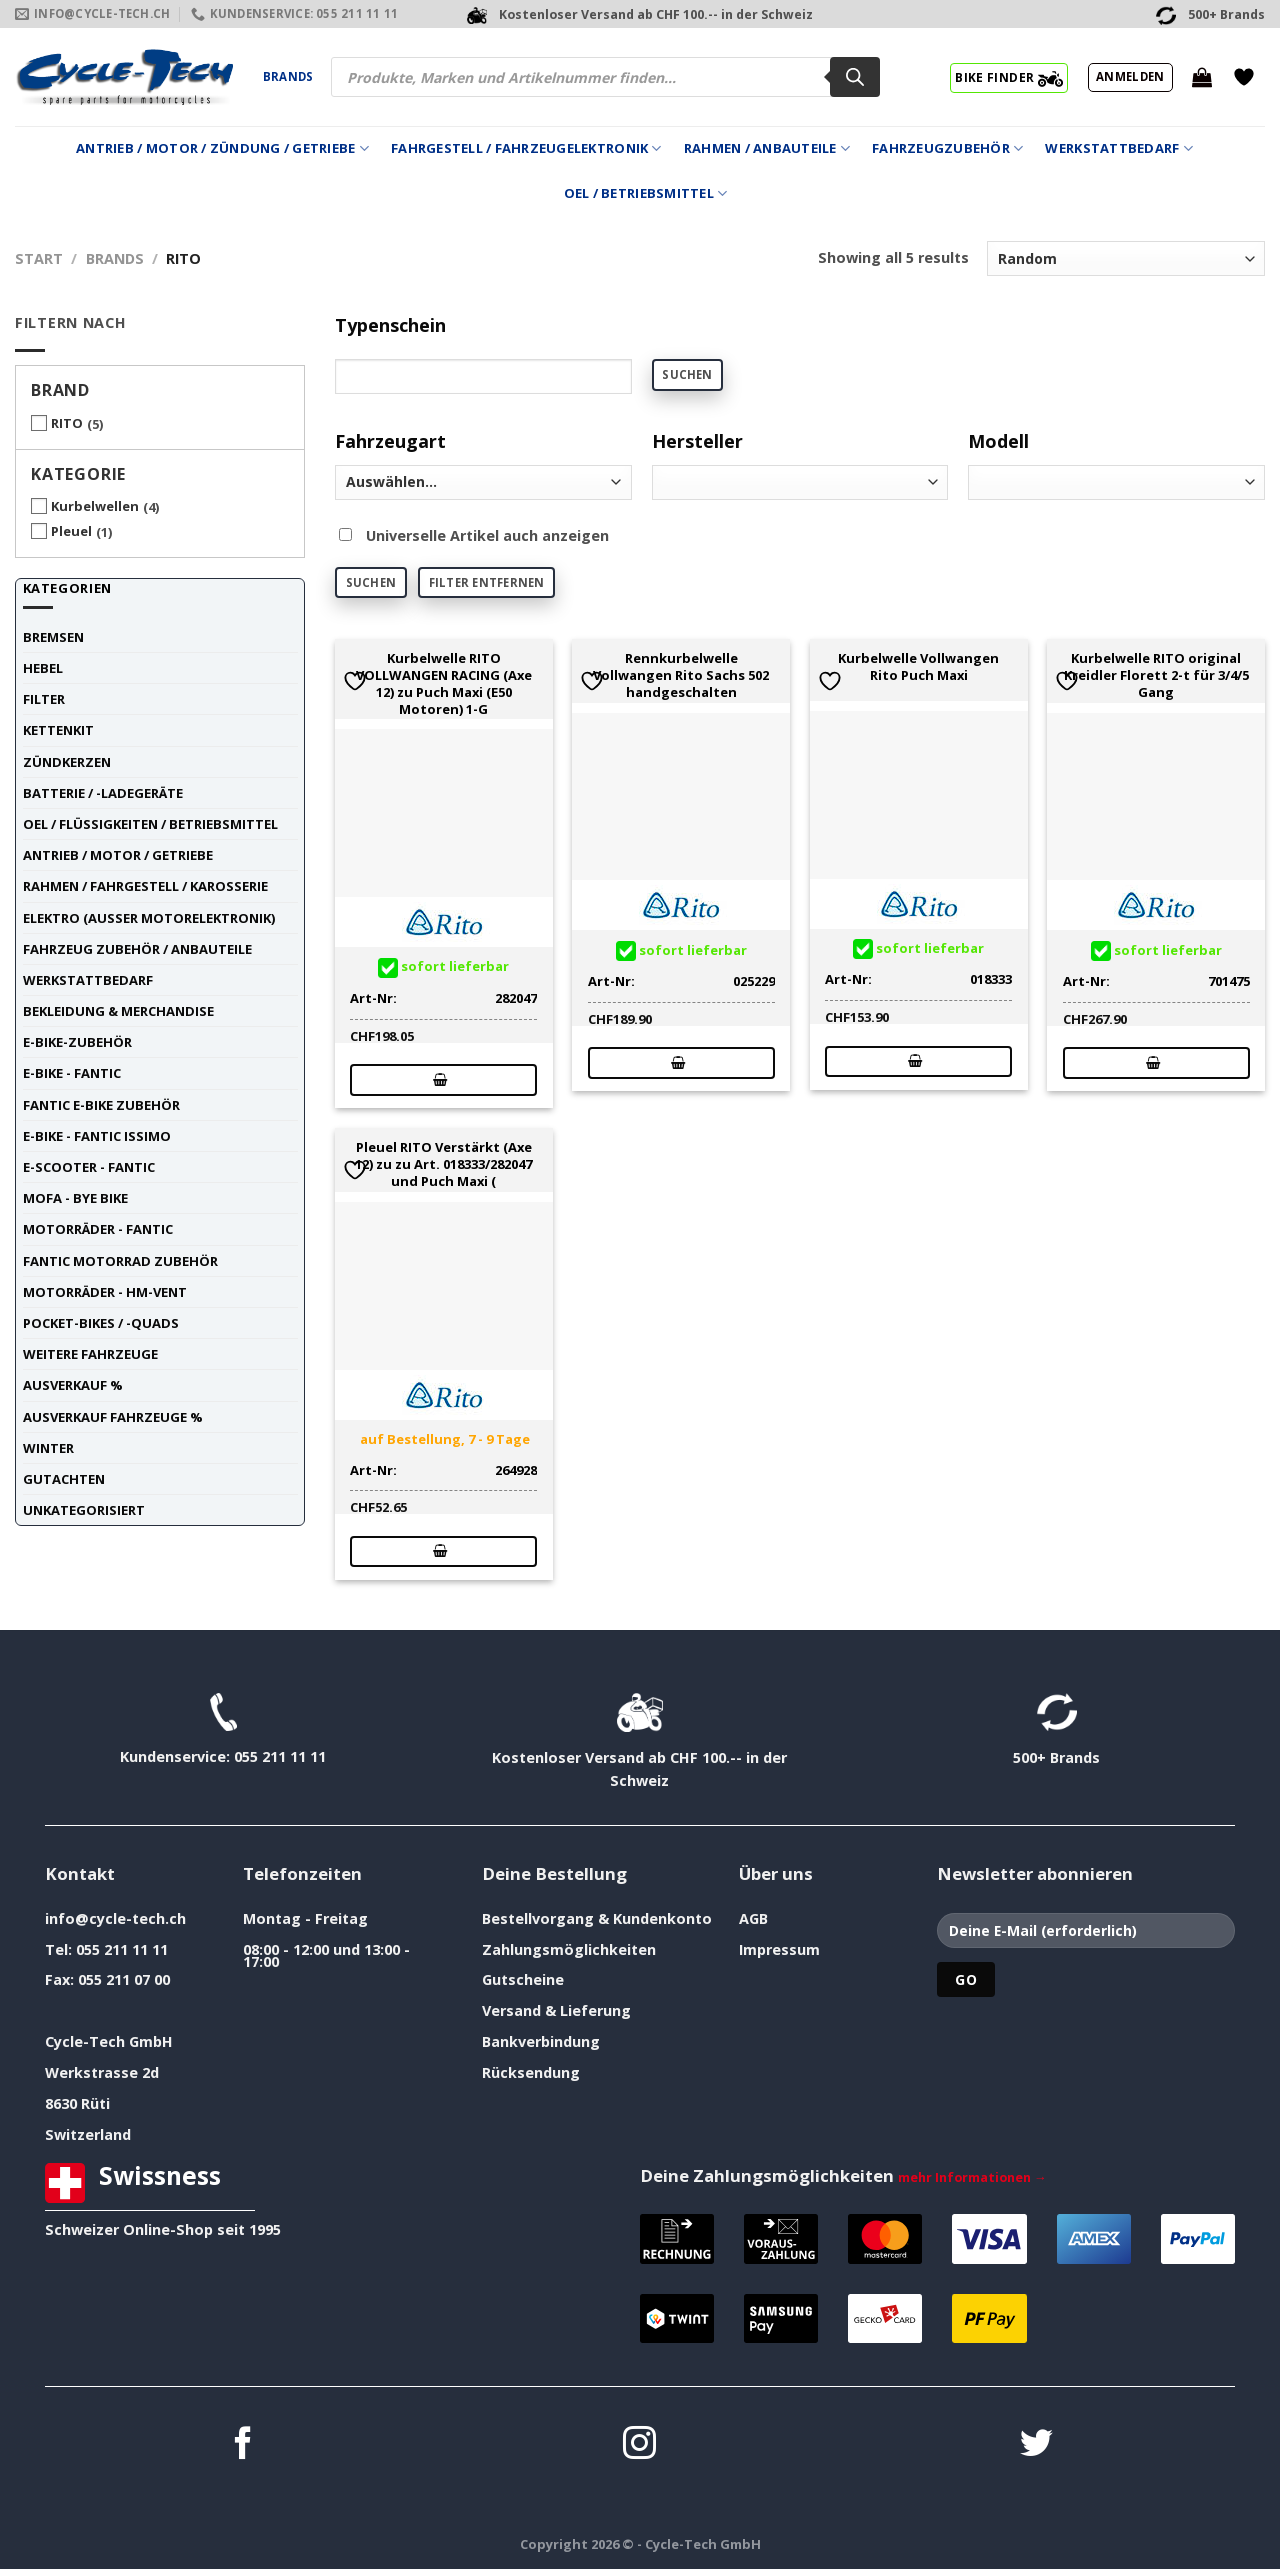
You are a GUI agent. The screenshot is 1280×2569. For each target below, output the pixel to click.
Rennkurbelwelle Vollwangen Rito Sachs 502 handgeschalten (681, 675)
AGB (753, 1918)
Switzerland (88, 2134)
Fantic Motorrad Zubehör (120, 1261)
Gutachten (64, 1479)
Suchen (687, 374)
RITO (67, 423)
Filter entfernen (487, 582)
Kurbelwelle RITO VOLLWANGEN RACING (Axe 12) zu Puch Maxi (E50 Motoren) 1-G (444, 683)
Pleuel (71, 531)
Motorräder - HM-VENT (105, 1292)
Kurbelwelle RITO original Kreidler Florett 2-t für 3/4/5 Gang (1156, 675)
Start (39, 258)
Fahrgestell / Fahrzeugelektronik (526, 148)
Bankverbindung (541, 2041)
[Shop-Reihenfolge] (1126, 258)
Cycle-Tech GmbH (109, 2041)
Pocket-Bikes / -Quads (101, 1323)
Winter (48, 1448)
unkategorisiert (84, 1510)
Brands (288, 76)
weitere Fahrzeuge (90, 1354)
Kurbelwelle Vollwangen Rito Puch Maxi (918, 667)
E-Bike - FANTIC (72, 1073)
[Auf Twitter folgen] (1036, 2445)
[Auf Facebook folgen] (243, 2445)
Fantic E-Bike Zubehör (101, 1105)
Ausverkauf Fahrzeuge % (113, 1417)
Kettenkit (58, 730)
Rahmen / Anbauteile (767, 148)
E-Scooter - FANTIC (89, 1167)
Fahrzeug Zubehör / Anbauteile (137, 949)
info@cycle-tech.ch (115, 1918)
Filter (44, 699)
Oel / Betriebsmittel (646, 193)
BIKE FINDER (1008, 77)
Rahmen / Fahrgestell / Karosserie (145, 886)
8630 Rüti (77, 2103)
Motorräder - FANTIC (98, 1229)
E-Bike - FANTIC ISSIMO (97, 1136)
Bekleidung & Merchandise (118, 1011)
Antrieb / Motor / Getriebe (118, 855)
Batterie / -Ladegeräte (103, 793)
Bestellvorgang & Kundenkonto (597, 1918)
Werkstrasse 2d (102, 2072)
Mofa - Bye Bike (75, 1198)
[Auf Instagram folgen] (639, 2445)
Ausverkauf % (73, 1385)
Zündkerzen (67, 762)
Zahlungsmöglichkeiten (569, 1949)
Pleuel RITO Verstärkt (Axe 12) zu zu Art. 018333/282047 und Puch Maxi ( (443, 1164)
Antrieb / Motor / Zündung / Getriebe (222, 148)
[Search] (855, 77)
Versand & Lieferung (556, 2010)
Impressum (779, 1949)
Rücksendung (531, 2072)
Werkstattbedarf (1118, 148)
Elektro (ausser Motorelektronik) (149, 918)
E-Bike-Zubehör (77, 1042)
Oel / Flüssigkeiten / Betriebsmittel (150, 824)
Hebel (43, 668)
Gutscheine (523, 1979)
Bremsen (53, 637)
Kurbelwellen (95, 506)
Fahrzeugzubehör (947, 148)
